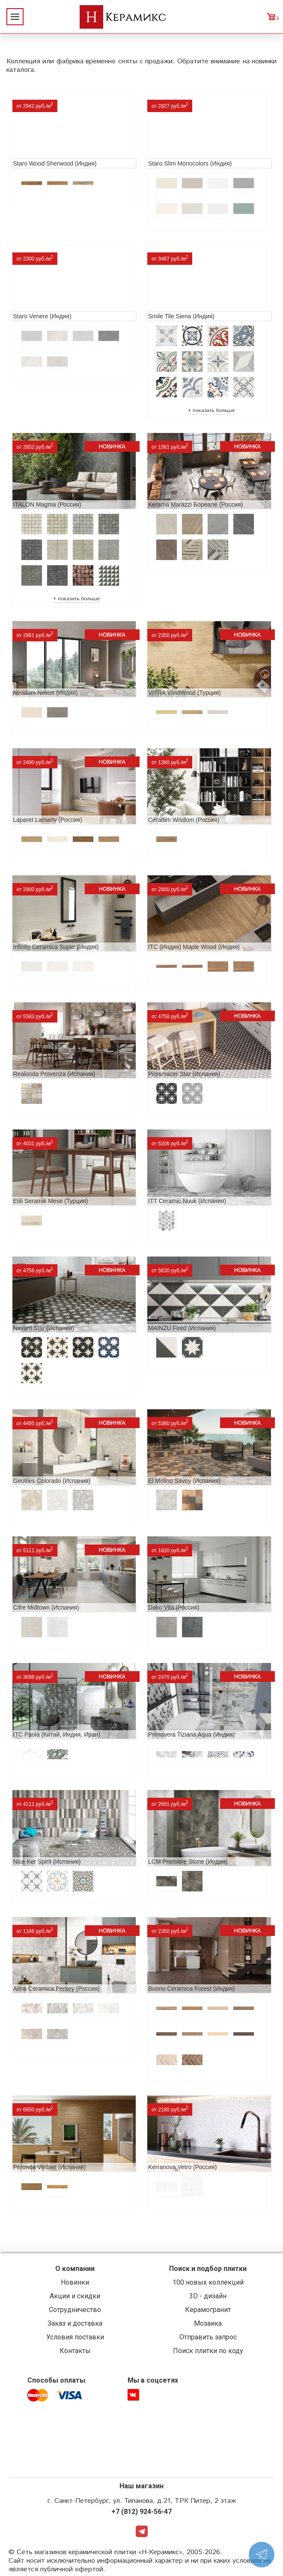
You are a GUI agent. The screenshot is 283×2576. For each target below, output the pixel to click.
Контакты (75, 2351)
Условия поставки (75, 2337)
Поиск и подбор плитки (208, 2269)
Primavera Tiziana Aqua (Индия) (191, 1734)
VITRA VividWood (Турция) (184, 692)
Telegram (142, 2531)
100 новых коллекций (208, 2282)
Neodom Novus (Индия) (45, 692)
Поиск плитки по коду (208, 2351)
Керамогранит (208, 2310)
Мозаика (208, 2323)
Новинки (75, 2282)
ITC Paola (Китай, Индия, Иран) (57, 1734)
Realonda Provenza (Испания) (54, 1073)
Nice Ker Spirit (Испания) (47, 1861)
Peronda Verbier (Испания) (49, 2167)
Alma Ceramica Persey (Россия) (56, 1988)
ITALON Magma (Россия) (47, 504)
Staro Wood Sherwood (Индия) (55, 163)
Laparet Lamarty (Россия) (47, 819)
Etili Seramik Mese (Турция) (50, 1201)
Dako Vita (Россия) (174, 1607)
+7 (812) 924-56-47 (141, 2512)
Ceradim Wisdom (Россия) (183, 819)
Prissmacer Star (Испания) (184, 1073)
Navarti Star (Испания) (43, 1328)
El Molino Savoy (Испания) (184, 1480)
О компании (75, 2269)
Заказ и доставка (75, 2323)
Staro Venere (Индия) (42, 316)
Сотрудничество (75, 2310)
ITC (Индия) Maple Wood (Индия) (194, 946)
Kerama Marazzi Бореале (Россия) (195, 504)
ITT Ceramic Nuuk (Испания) (187, 1201)
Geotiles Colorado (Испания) (52, 1480)
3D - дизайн (207, 2296)
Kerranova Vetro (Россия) (182, 2167)
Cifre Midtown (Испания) (46, 1607)
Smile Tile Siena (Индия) (181, 316)
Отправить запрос (208, 2337)
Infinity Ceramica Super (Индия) (56, 946)
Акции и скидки (75, 2296)
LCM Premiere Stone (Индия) (187, 1861)
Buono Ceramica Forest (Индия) (191, 1988)
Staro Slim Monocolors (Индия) (190, 163)
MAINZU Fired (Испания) (182, 1328)
